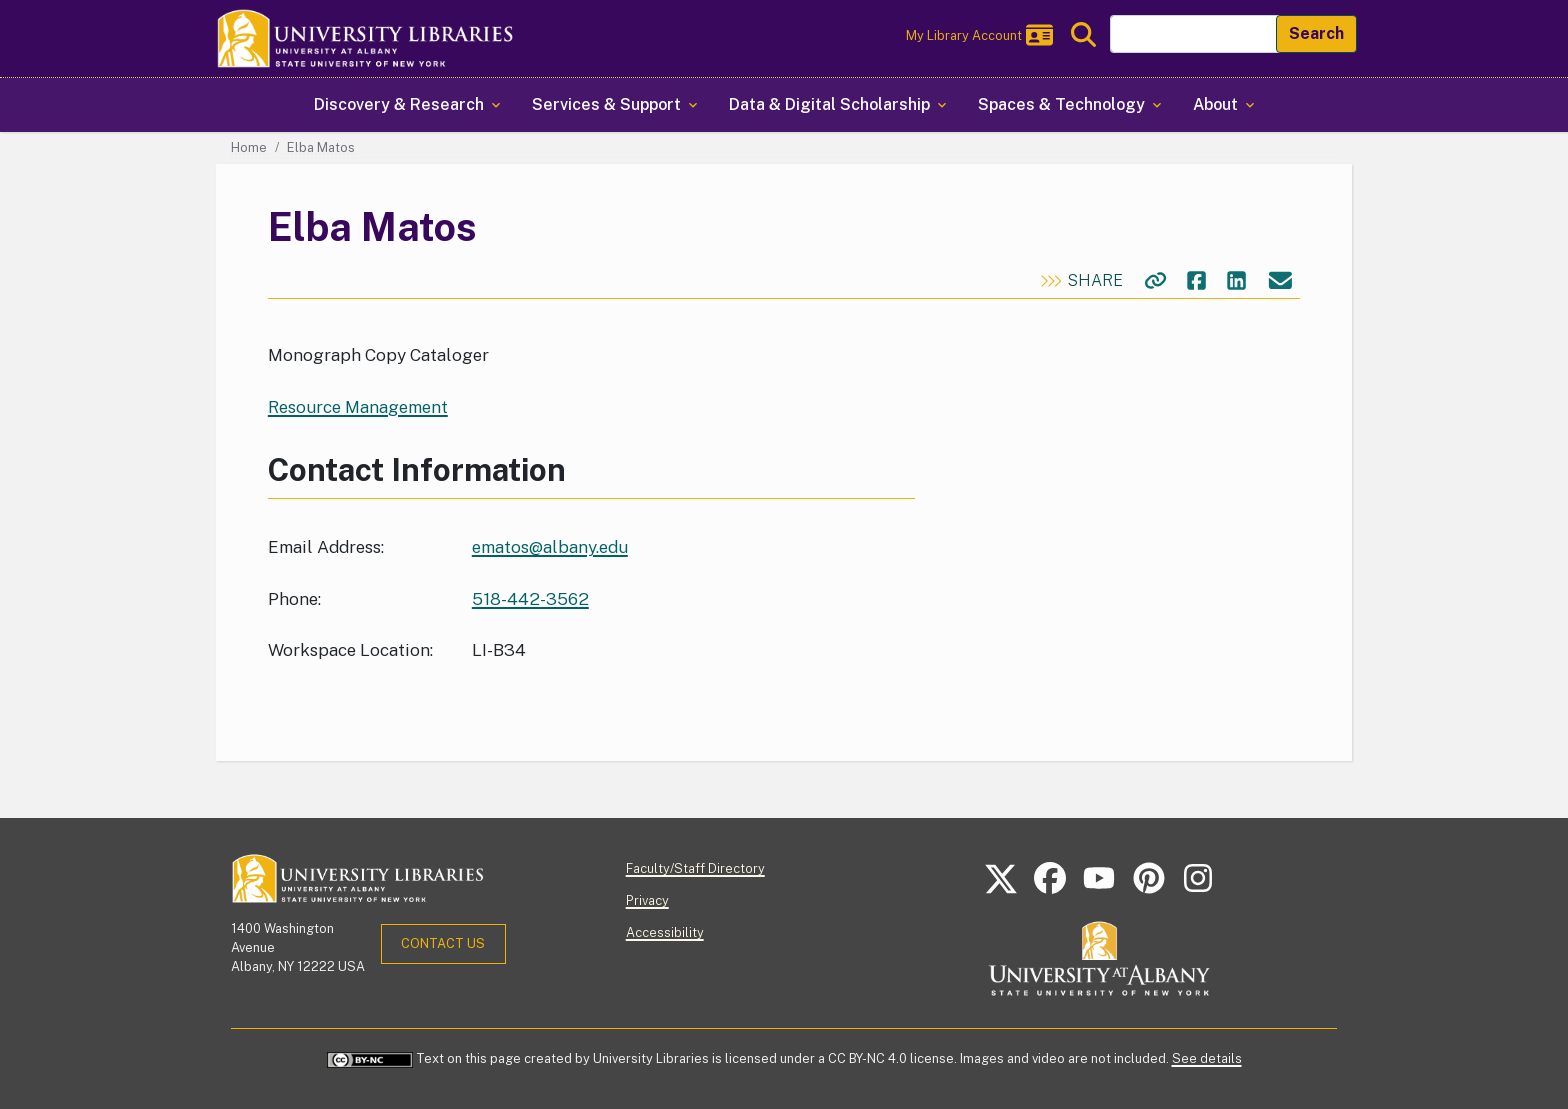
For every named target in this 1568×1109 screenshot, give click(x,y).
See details (1207, 1058)
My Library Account (979, 35)
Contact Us (443, 943)
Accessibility (665, 932)
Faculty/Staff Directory (695, 868)
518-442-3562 (530, 599)
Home (249, 147)
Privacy (647, 900)
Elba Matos (321, 147)
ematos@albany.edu (550, 547)
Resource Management (358, 407)
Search (1316, 33)
